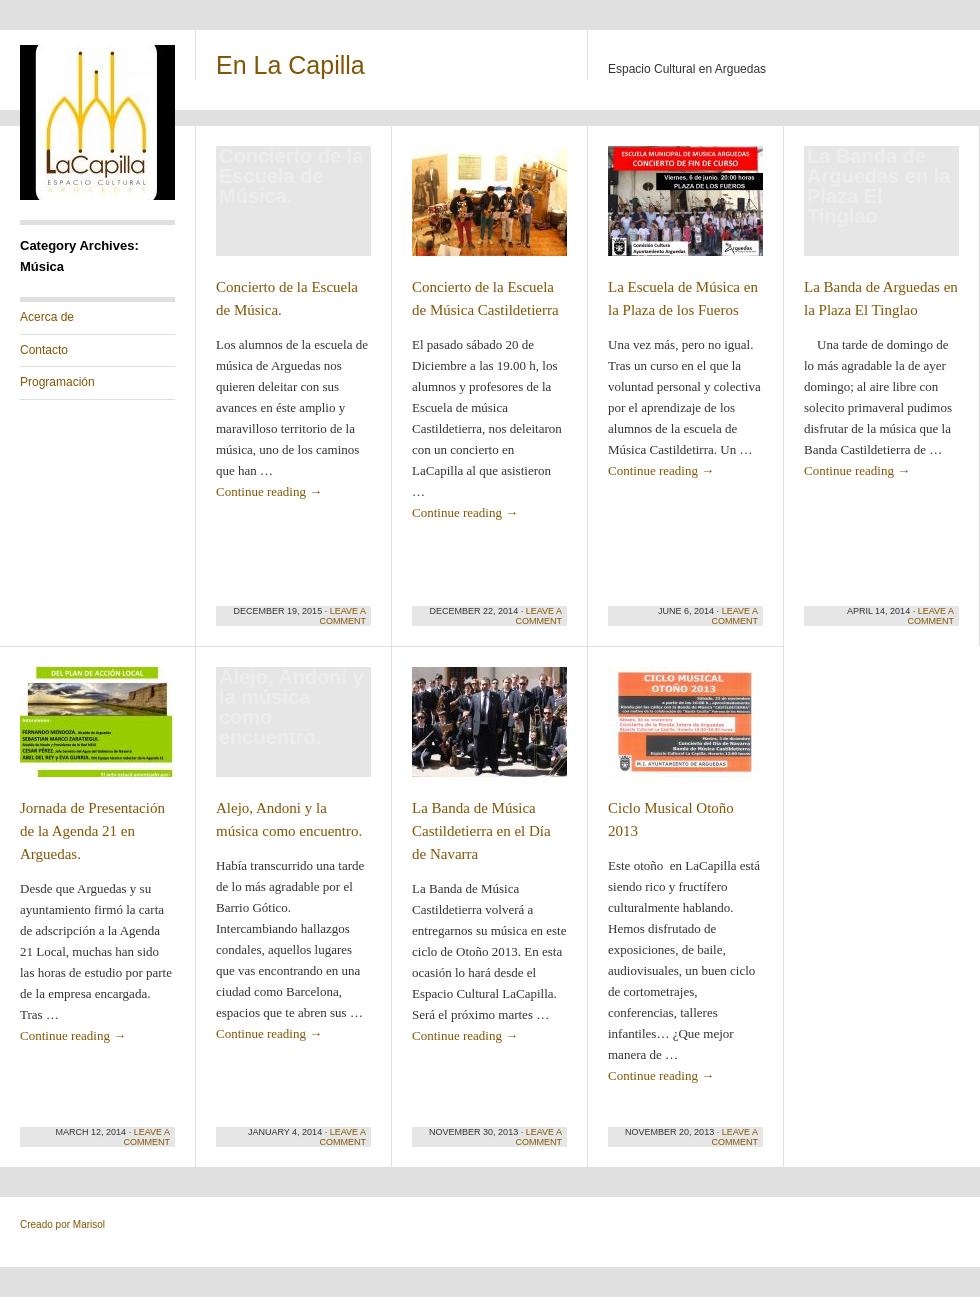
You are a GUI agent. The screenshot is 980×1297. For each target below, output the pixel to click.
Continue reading (269, 491)
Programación (57, 382)
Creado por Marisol (62, 1224)
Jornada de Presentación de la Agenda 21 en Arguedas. (92, 831)
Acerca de (47, 317)
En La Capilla (290, 65)
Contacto (44, 350)
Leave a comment (343, 616)
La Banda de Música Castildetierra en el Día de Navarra (481, 831)
